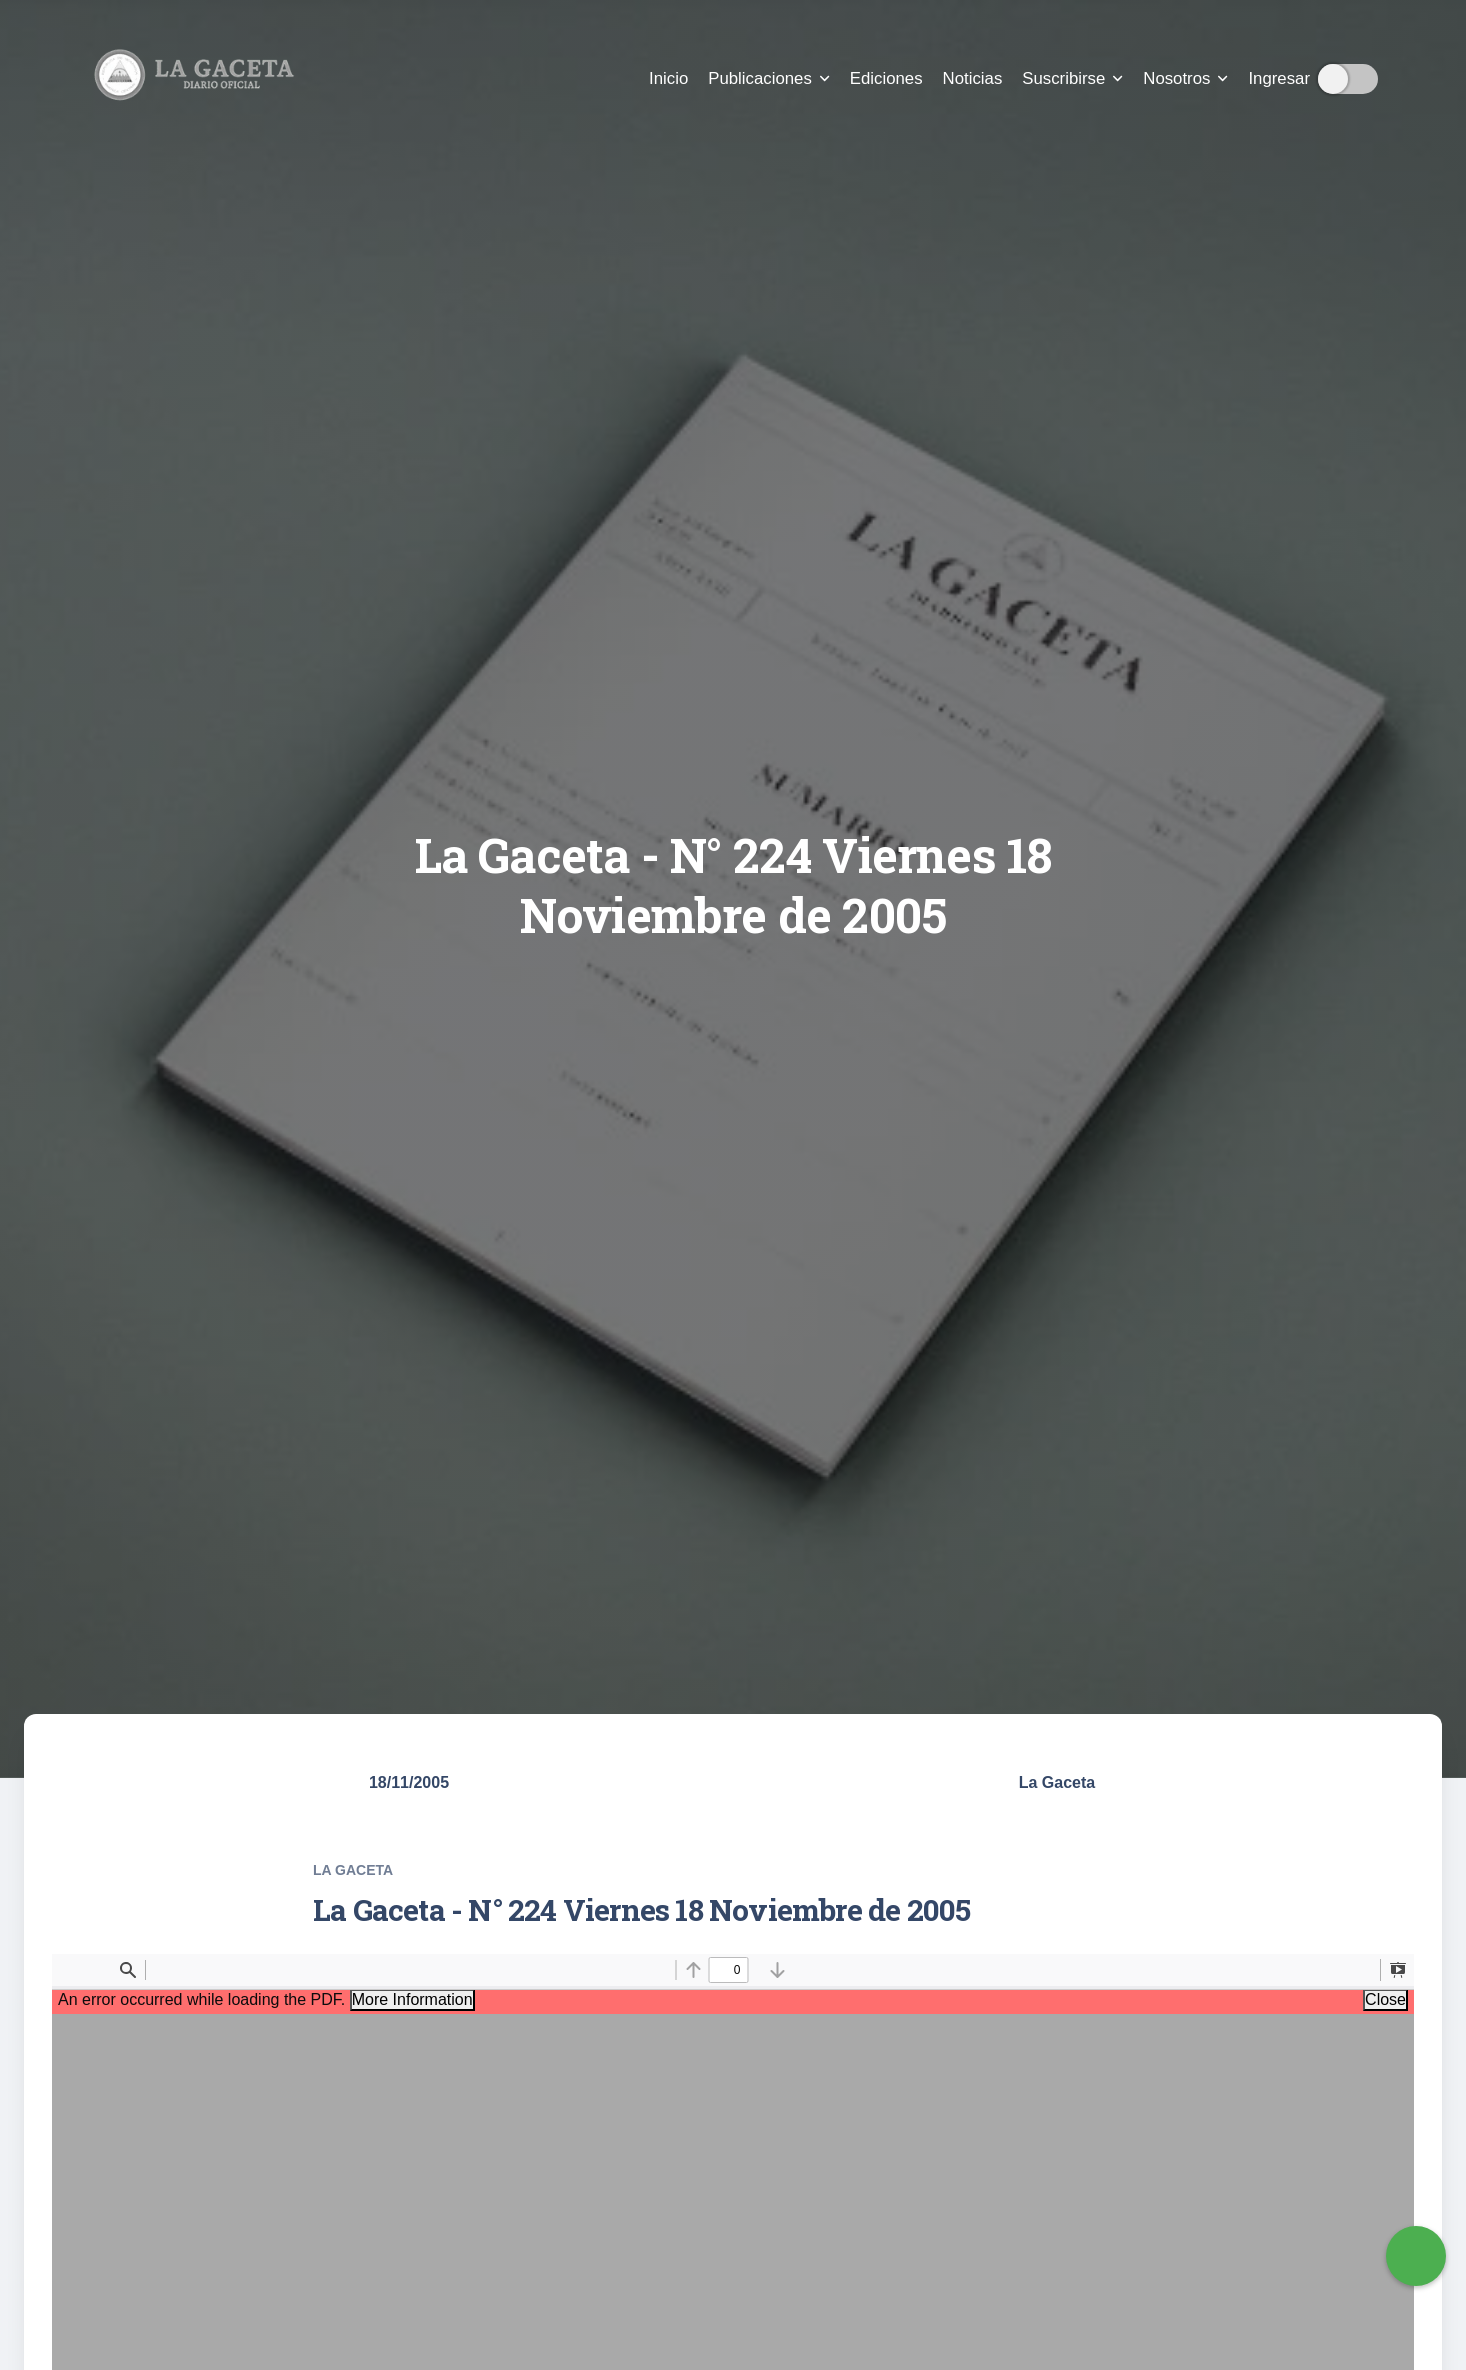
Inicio (668, 78)
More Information (412, 1999)
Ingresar (1279, 78)
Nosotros (1185, 78)
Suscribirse (1072, 78)
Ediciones (886, 78)
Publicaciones (769, 78)
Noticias (973, 78)
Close (1385, 1999)
